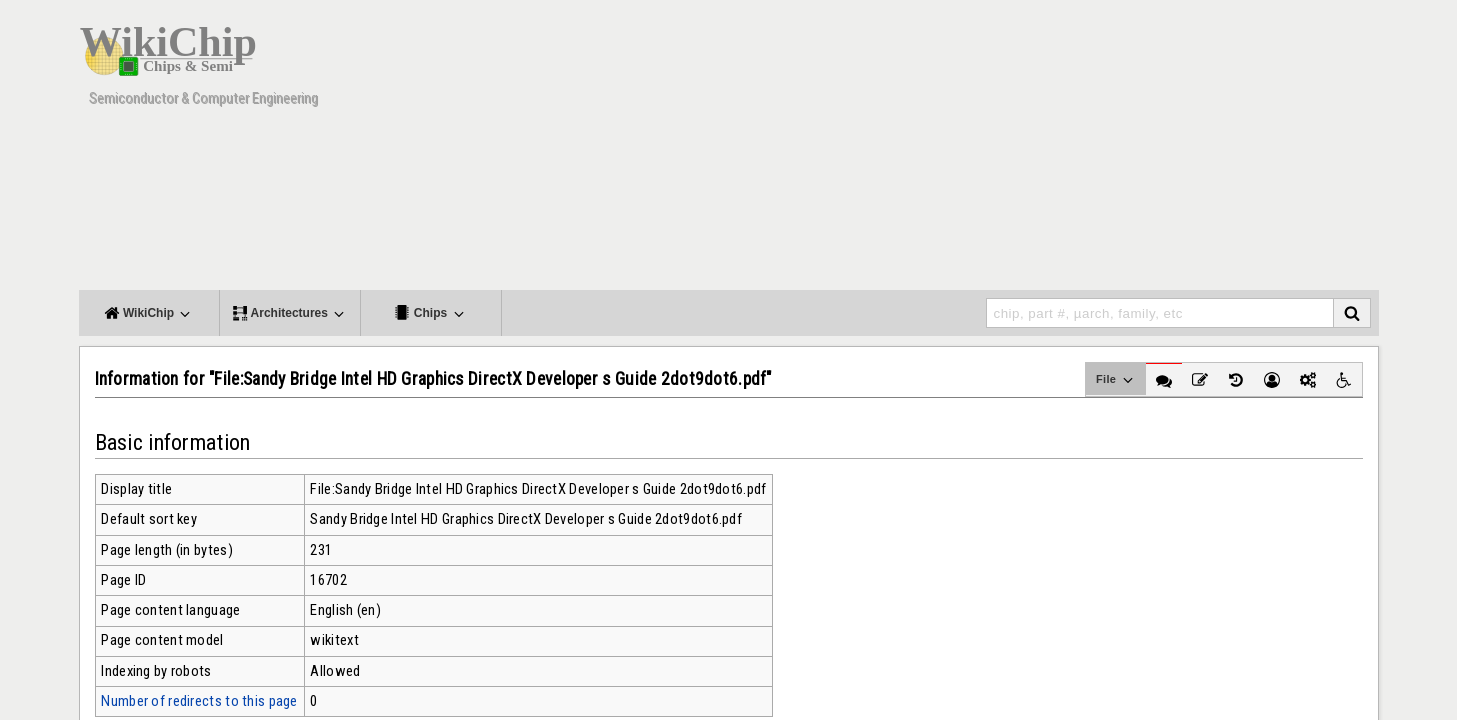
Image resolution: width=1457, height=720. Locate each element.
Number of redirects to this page (199, 701)
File (1115, 380)
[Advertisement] (1014, 150)
